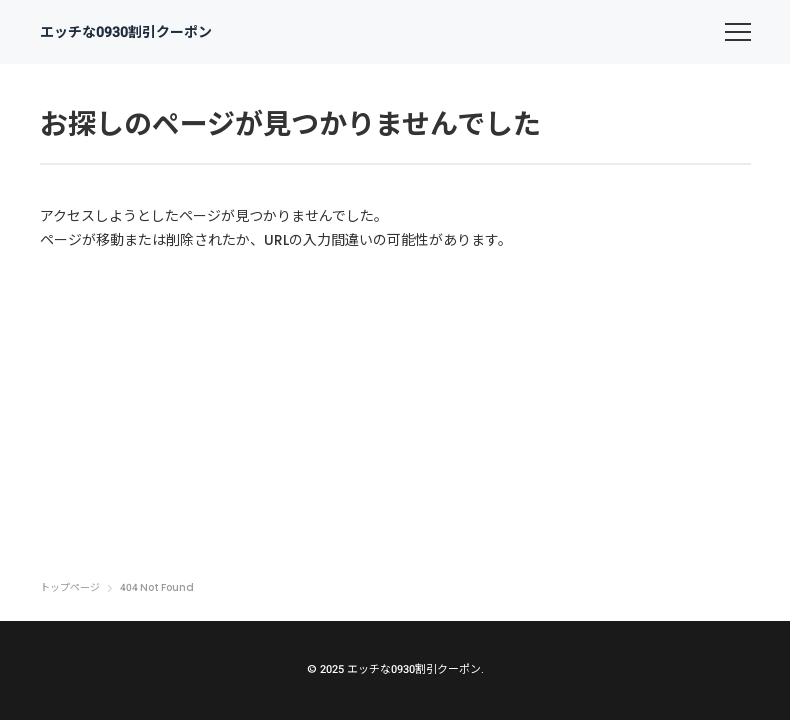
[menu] (738, 32)
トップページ (70, 588)
